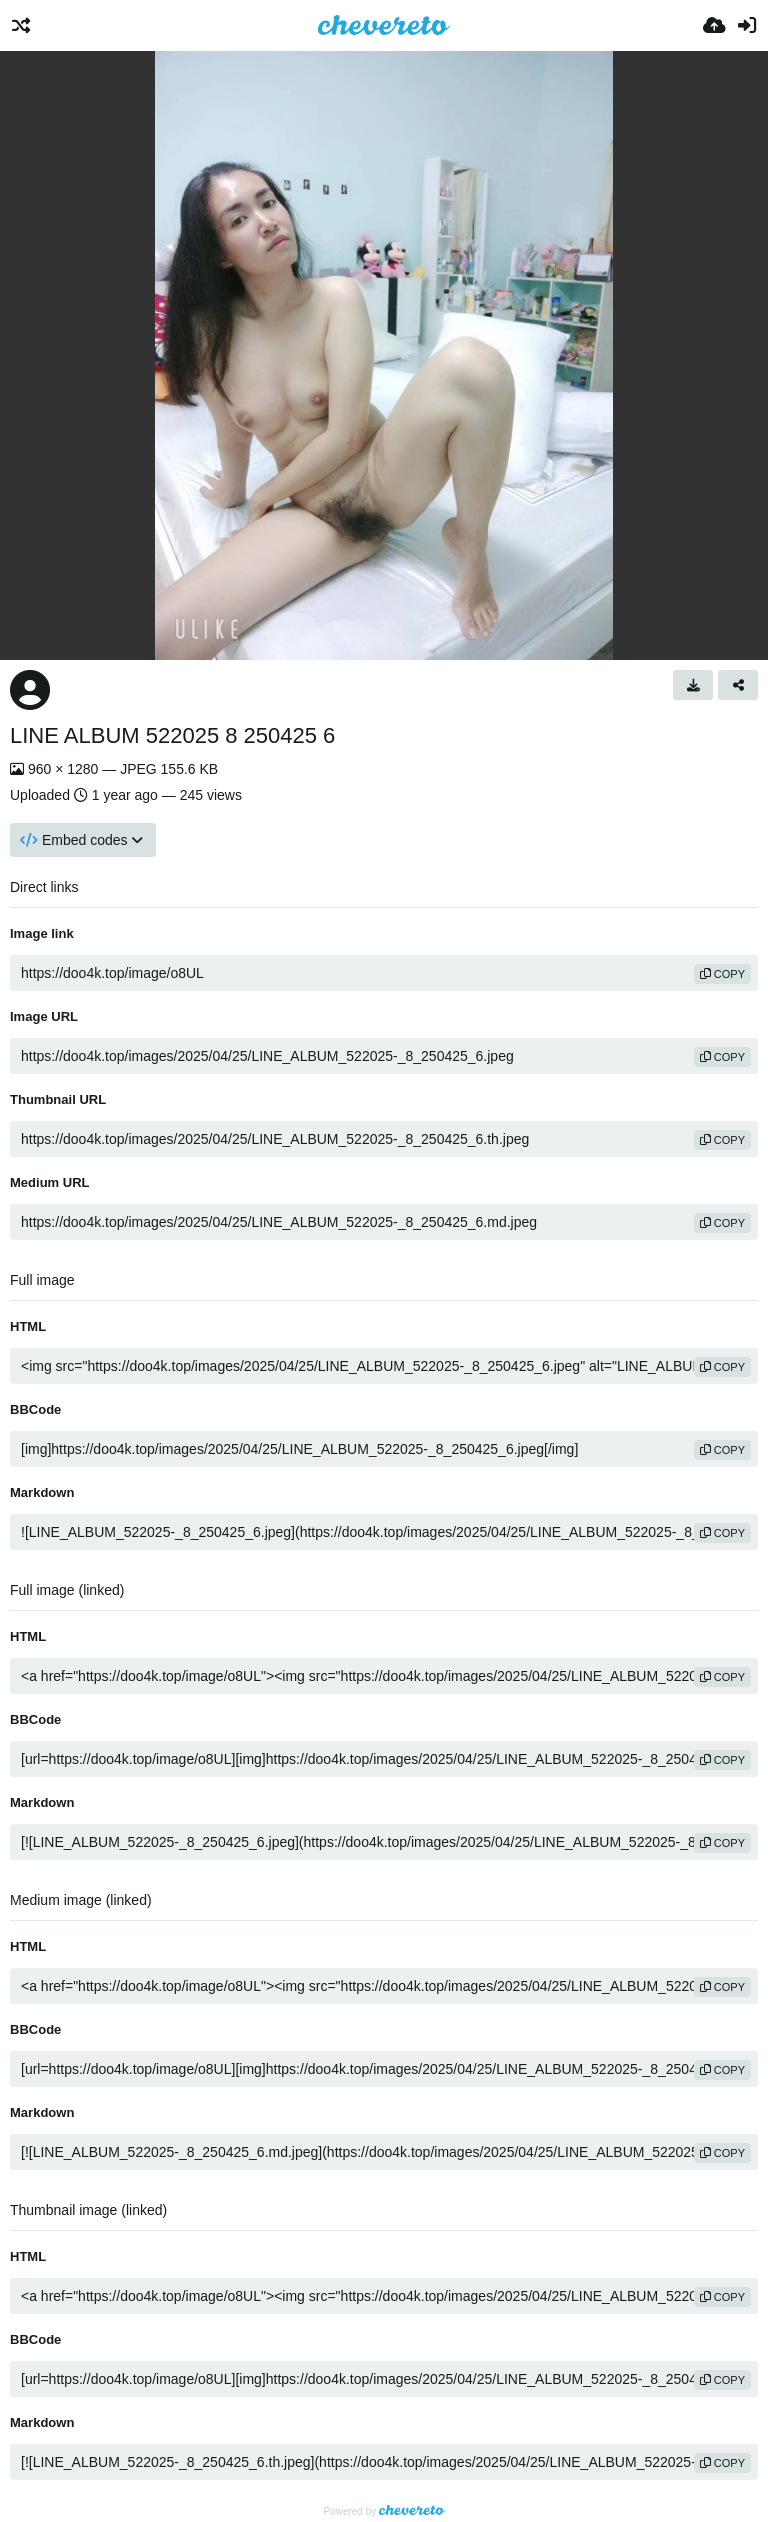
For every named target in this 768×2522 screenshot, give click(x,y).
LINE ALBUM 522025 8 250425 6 (172, 735)
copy (722, 974)
